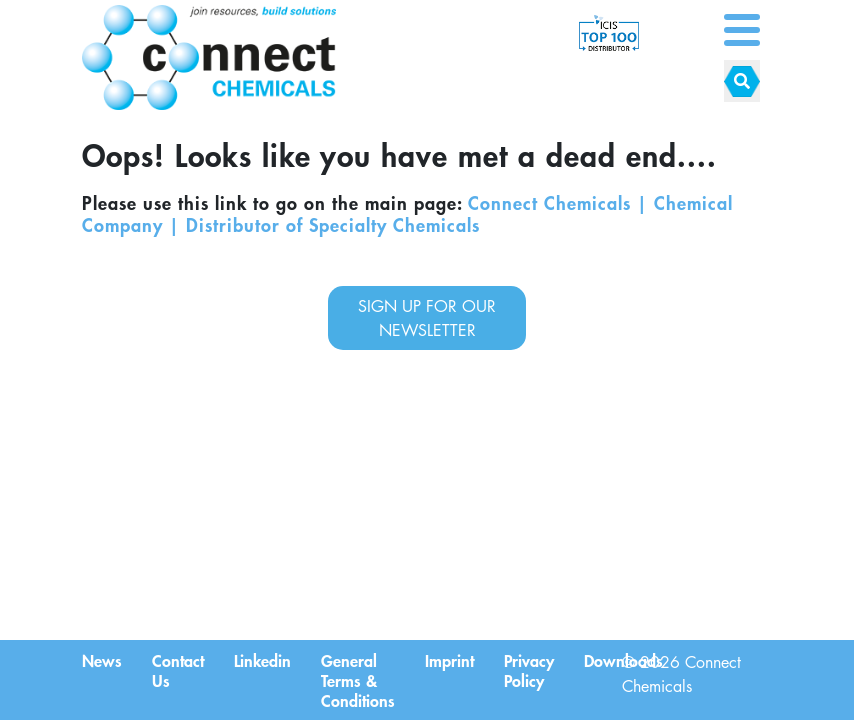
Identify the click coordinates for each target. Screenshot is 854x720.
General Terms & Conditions (358, 680)
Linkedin (262, 660)
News (102, 660)
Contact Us (178, 670)
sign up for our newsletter (427, 318)
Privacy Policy (529, 670)
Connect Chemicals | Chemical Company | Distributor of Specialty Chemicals (407, 214)
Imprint (449, 660)
